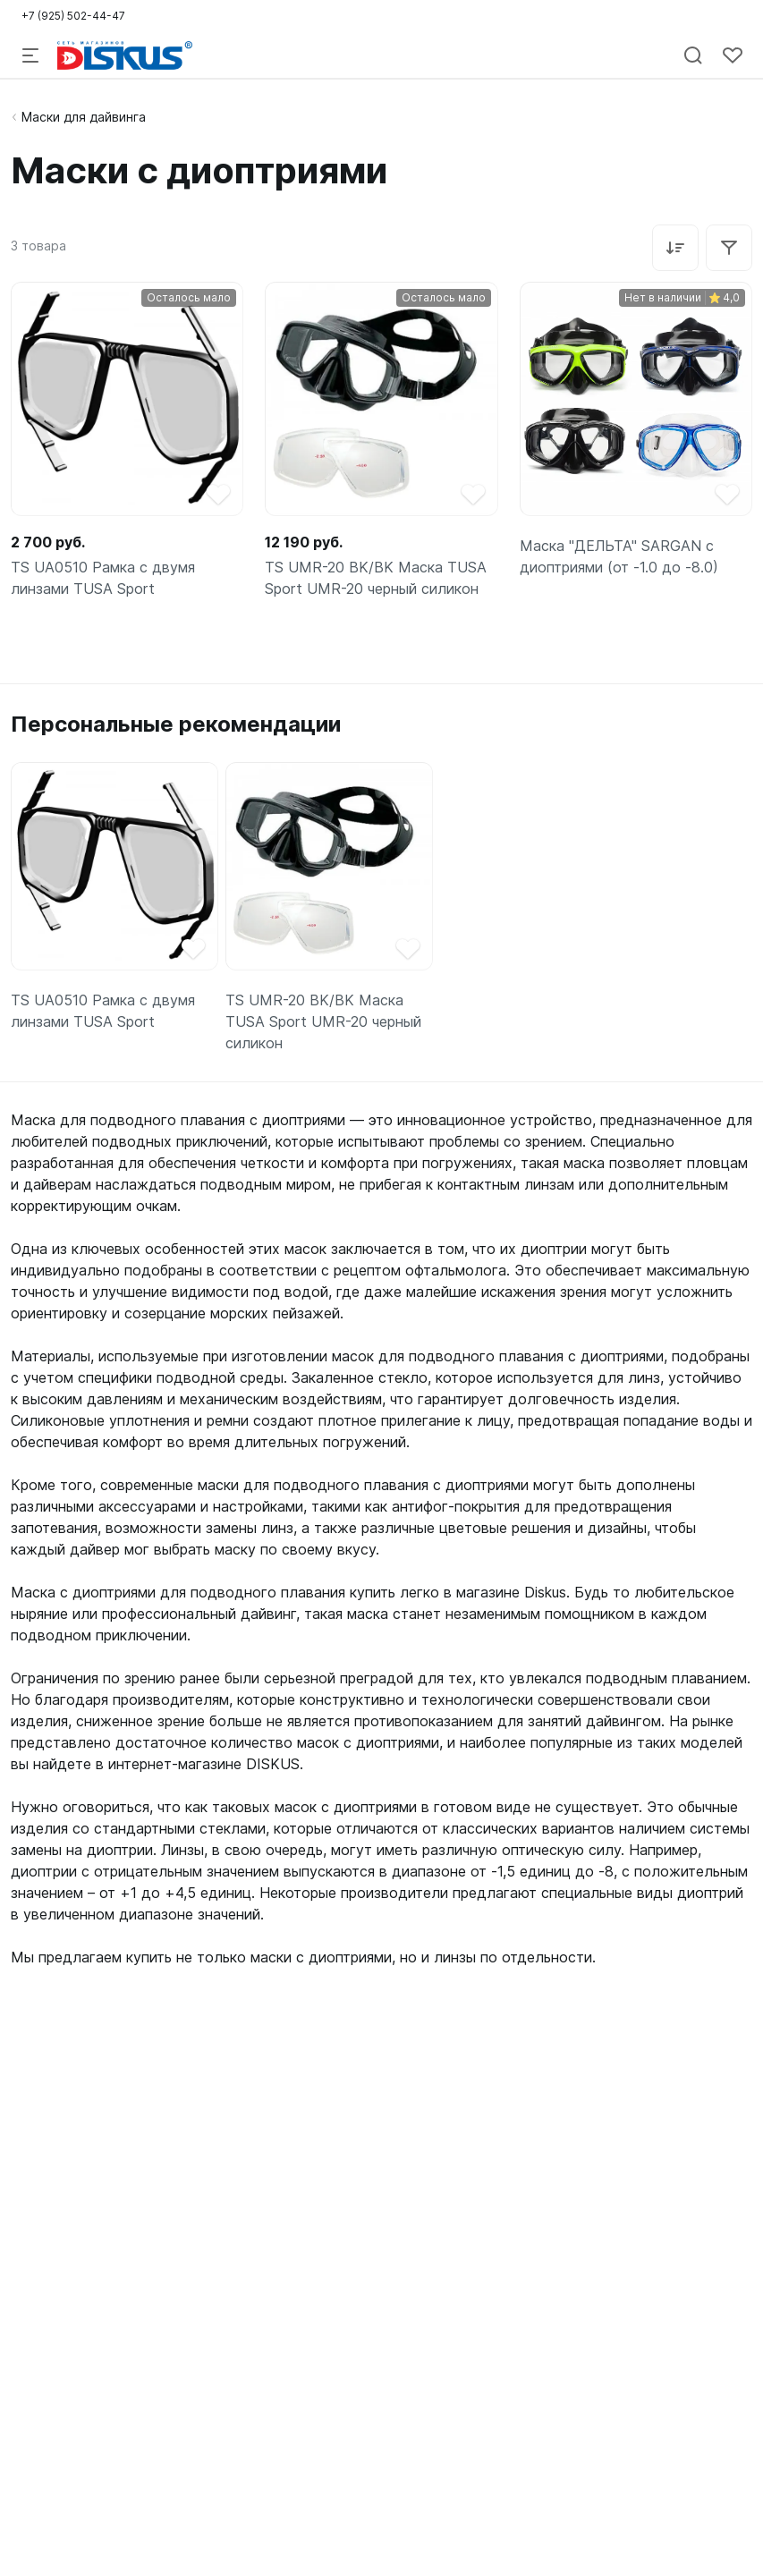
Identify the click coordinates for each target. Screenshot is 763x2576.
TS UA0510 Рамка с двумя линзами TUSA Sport (103, 577)
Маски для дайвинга (83, 116)
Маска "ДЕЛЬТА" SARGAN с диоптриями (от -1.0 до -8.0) (619, 556)
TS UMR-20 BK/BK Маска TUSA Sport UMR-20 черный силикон (376, 577)
